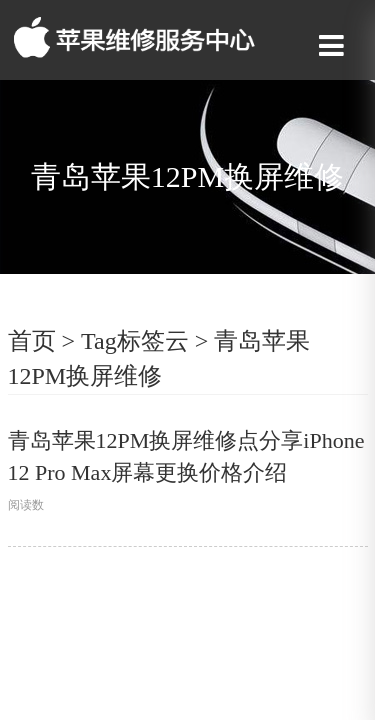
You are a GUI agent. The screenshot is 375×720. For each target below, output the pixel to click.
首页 (32, 341)
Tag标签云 (135, 341)
